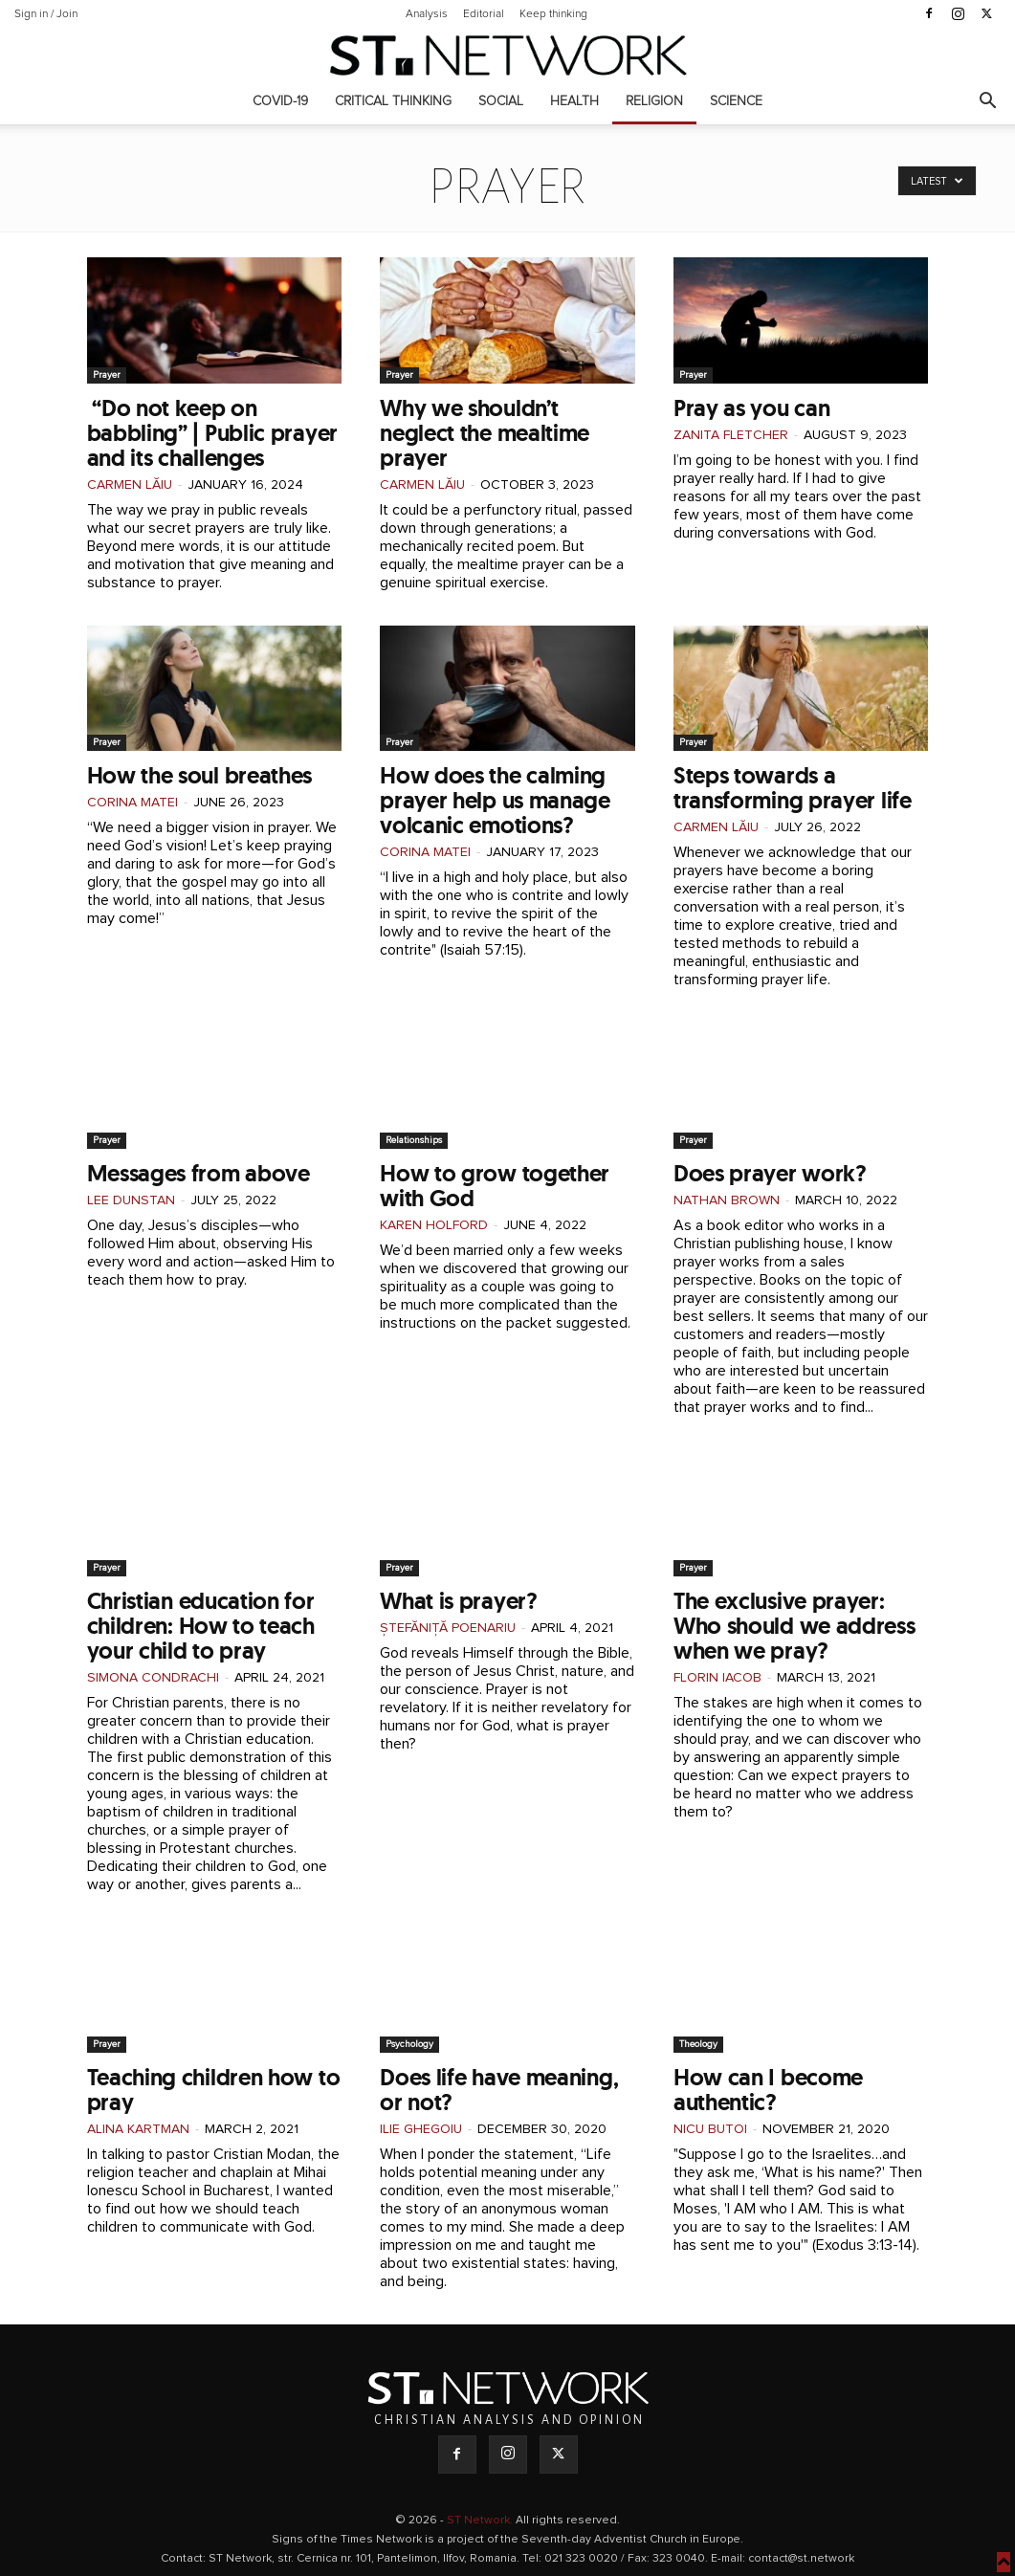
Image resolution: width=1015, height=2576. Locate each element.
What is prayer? (459, 1601)
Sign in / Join (45, 14)
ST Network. (481, 2520)
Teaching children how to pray (214, 2089)
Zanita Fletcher (730, 435)
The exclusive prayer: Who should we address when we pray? (794, 1625)
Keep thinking (553, 14)
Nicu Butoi (710, 2129)
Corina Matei (132, 802)
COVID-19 (280, 101)
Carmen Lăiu (129, 485)
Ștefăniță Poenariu (448, 1628)
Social (500, 101)
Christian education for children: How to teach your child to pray (201, 1625)
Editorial (483, 14)
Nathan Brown (726, 1200)
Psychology (409, 2044)
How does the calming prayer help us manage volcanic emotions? (495, 800)
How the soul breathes (200, 775)
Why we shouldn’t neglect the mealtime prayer (484, 433)
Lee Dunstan (131, 1200)
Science (736, 101)
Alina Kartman (138, 2129)
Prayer (107, 375)
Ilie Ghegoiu (421, 2129)
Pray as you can (751, 408)
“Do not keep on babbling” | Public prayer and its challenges (213, 433)
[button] (987, 103)
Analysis (427, 14)
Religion (654, 101)
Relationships (414, 1140)
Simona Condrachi (153, 1677)
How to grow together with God (494, 1185)
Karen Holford (434, 1225)
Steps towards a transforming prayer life (792, 787)
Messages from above (198, 1173)
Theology (698, 2044)
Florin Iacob (717, 1677)
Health (574, 101)
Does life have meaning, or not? (499, 2089)
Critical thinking (393, 101)
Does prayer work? (770, 1173)
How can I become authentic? (768, 2089)
